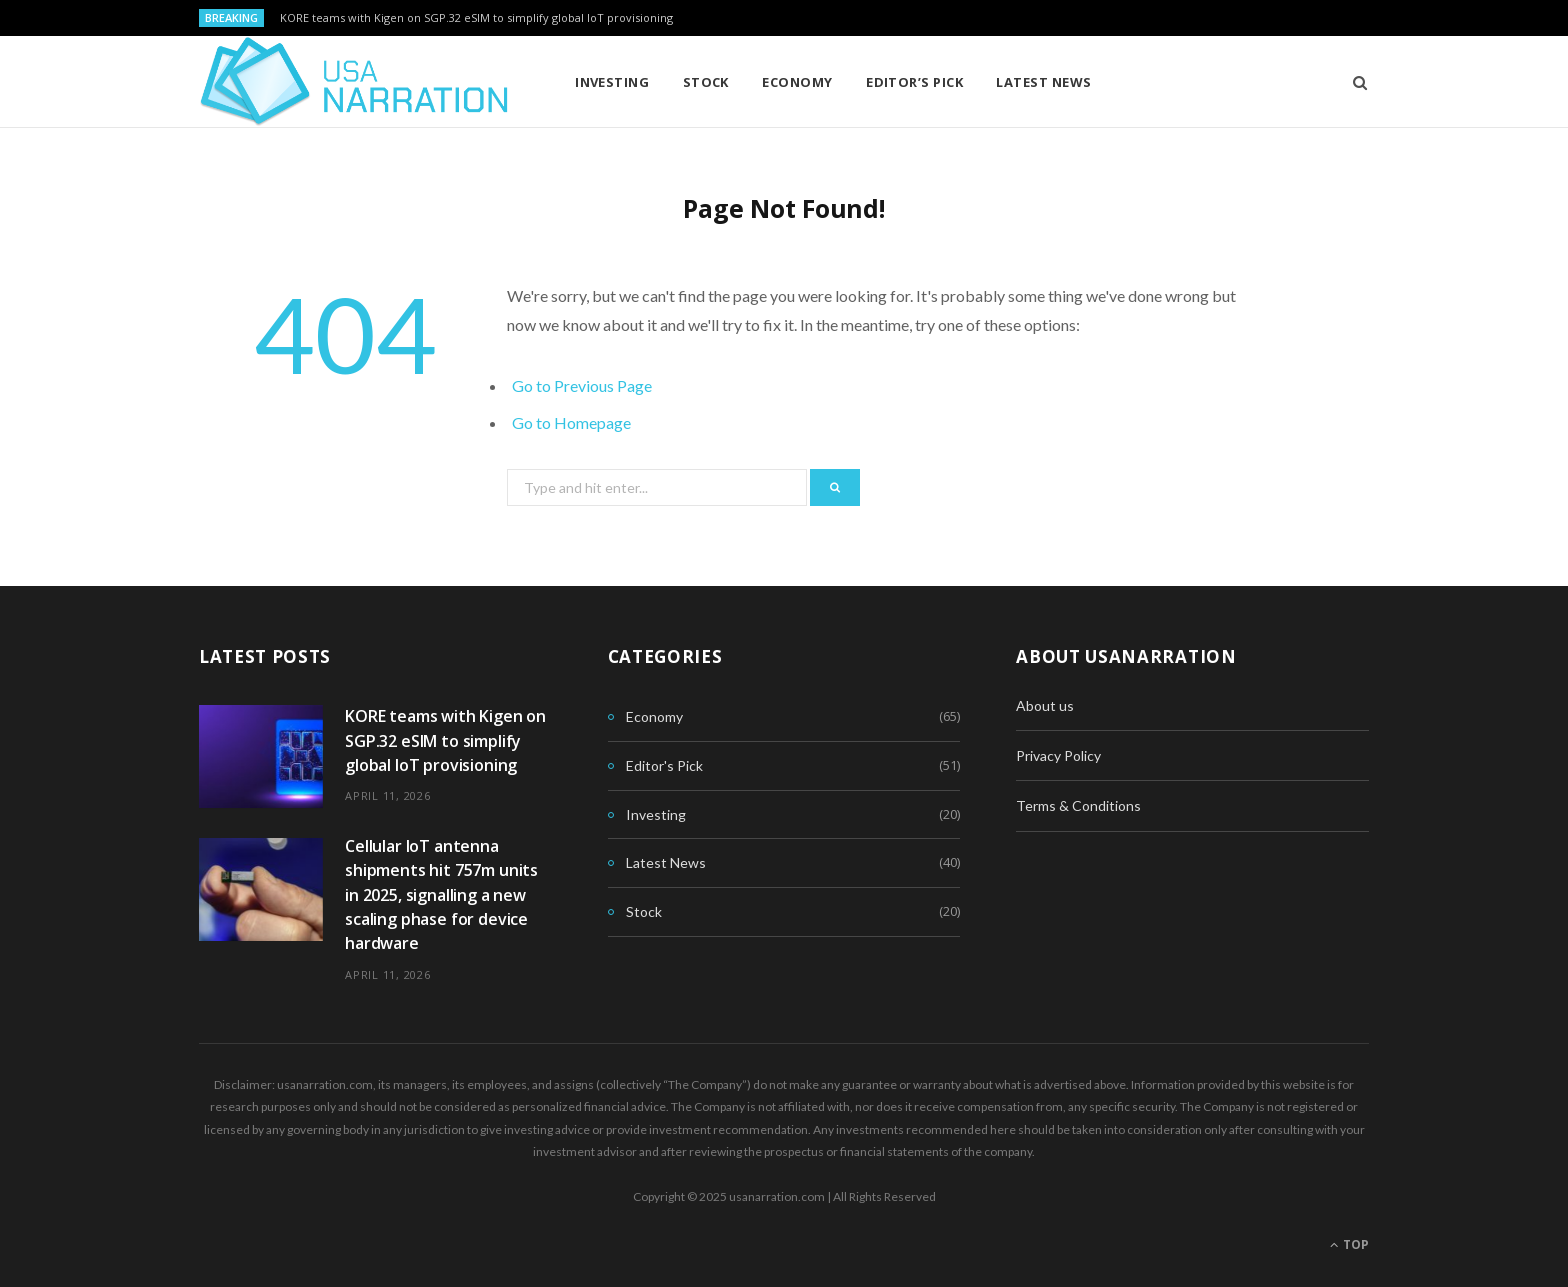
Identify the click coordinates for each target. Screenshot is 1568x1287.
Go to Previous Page (582, 385)
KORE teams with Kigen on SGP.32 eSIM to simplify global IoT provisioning (476, 18)
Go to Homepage (571, 422)
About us (1045, 705)
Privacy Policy (1058, 755)
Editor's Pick (664, 765)
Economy (797, 82)
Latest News (1043, 82)
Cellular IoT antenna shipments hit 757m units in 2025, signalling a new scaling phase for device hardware (441, 894)
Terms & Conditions (1078, 805)
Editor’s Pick (914, 82)
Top (1349, 1244)
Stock (706, 82)
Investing (612, 82)
